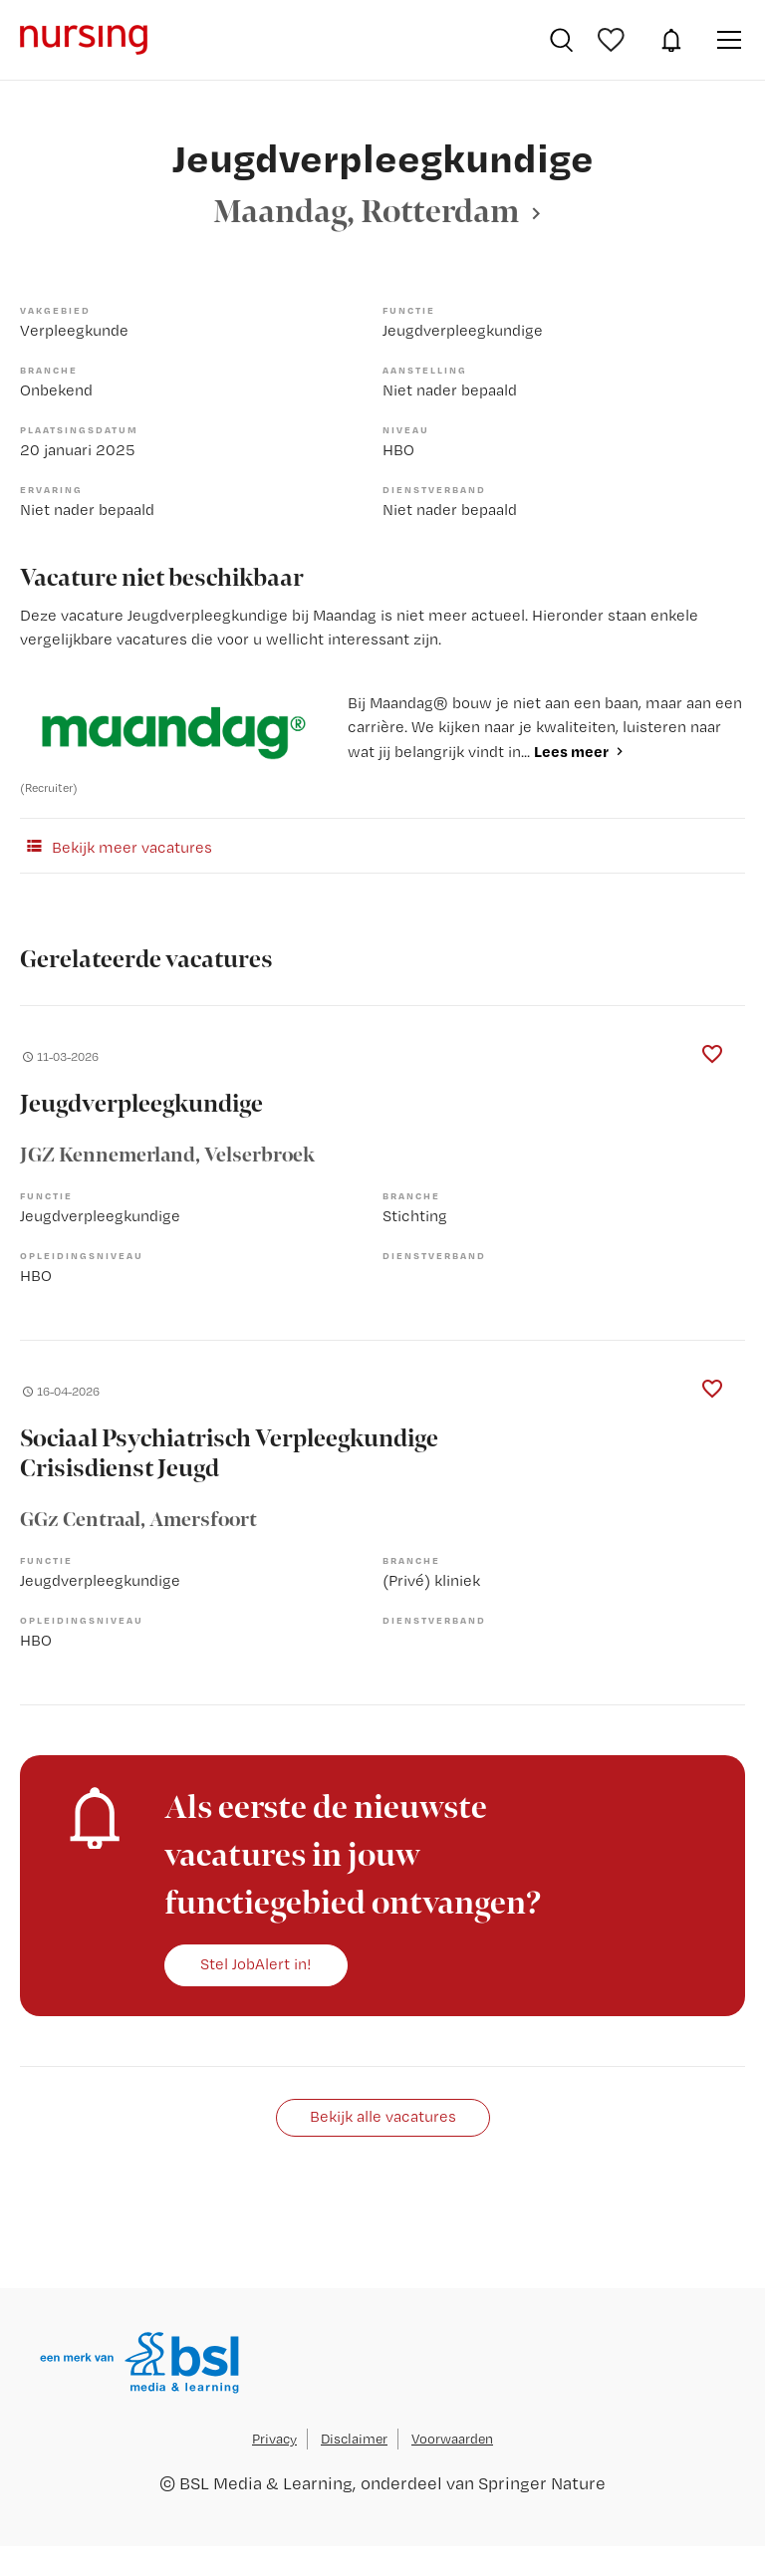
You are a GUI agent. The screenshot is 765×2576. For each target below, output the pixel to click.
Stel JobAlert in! (256, 1963)
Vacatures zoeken (561, 40)
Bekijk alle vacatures (383, 2116)
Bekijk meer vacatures (116, 846)
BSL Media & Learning (266, 2482)
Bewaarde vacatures (614, 40)
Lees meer (571, 751)
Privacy (274, 2439)
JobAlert (671, 40)
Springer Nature (542, 2482)
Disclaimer (354, 2439)
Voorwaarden (452, 2439)
